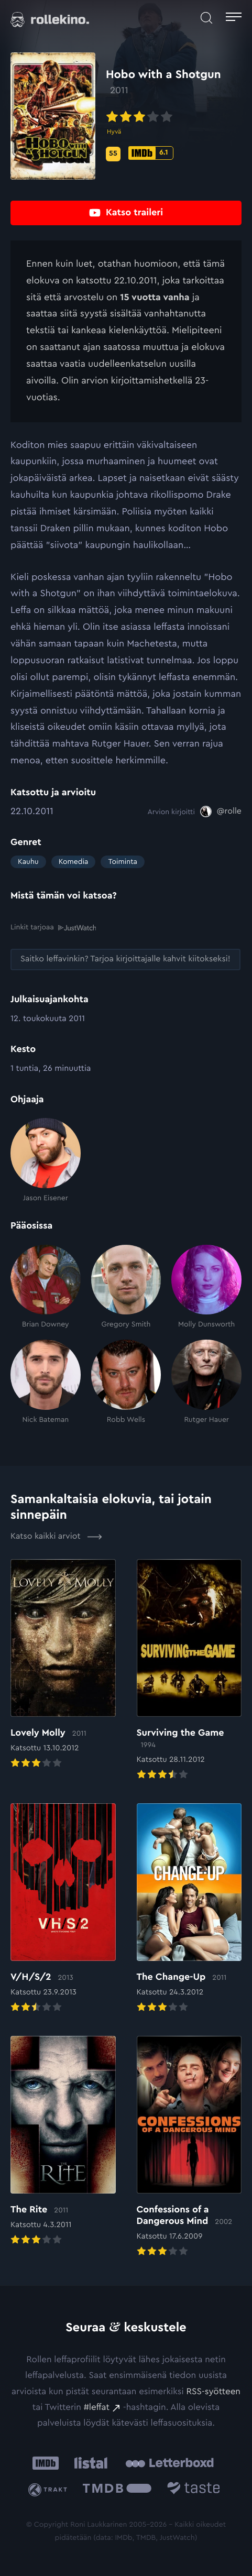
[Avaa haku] (206, 18)
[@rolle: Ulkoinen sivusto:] (221, 811)
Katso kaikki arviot (56, 1536)
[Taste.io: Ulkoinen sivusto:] (193, 2490)
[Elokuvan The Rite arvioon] (63, 2142)
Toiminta (122, 861)
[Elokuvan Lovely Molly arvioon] (63, 1665)
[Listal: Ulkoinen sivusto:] (89, 2462)
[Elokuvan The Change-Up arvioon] (189, 1909)
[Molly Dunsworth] (206, 1287)
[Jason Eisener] (45, 1160)
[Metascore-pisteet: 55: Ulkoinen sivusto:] (113, 154)
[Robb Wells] (126, 1382)
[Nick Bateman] (45, 1382)
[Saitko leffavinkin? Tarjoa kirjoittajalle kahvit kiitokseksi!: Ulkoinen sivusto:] (125, 959)
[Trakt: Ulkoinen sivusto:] (50, 2490)
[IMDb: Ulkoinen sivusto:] (46, 2462)
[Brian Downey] (45, 1287)
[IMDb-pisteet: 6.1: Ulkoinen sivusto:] (150, 153)
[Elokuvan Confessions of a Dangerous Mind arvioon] (189, 2147)
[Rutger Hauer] (206, 1382)
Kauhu (28, 861)
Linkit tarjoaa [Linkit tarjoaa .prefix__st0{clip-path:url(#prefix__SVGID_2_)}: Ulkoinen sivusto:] (53, 927)
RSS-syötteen (213, 2391)
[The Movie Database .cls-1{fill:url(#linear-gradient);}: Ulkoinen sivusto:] (117, 2490)
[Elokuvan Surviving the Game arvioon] (189, 1670)
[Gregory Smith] (126, 1287)
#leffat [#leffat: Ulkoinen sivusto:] (96, 2407)
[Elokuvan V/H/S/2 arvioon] (63, 1909)
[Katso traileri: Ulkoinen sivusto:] (126, 213)
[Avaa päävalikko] (234, 18)
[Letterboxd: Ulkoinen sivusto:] (169, 2463)
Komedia (74, 861)
